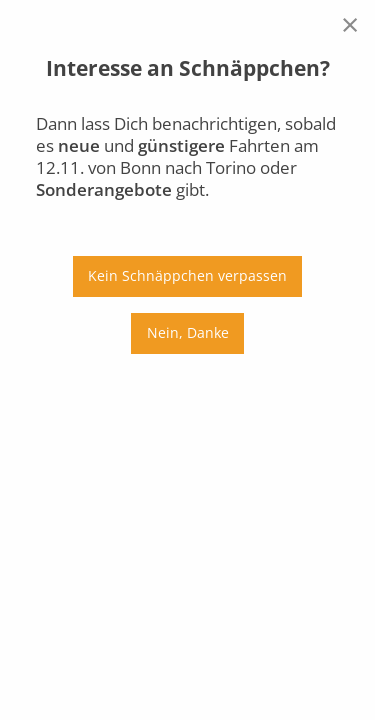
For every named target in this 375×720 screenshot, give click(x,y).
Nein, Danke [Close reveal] (188, 332)
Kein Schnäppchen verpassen (187, 275)
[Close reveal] (350, 24)
